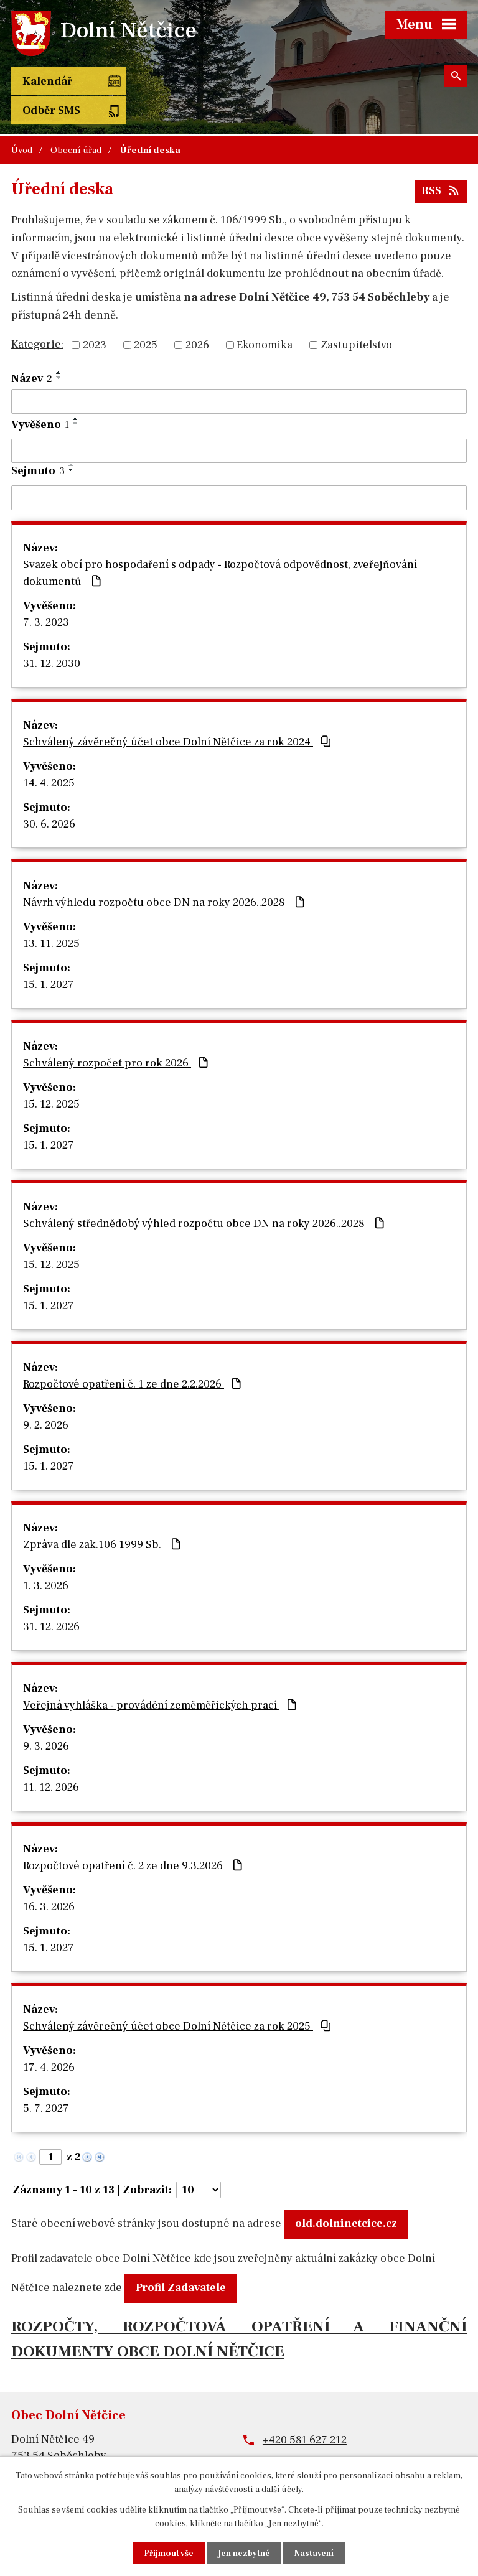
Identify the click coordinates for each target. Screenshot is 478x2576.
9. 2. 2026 (45, 1396)
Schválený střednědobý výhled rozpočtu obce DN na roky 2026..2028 (205, 1194)
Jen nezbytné (244, 2553)
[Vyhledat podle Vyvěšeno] (239, 421)
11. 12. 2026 (51, 1758)
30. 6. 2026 (49, 795)
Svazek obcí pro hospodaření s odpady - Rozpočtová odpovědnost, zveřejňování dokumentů (220, 543)
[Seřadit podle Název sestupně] (59, 348)
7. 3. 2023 (46, 593)
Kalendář (47, 81)
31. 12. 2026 (51, 1597)
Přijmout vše (168, 2553)
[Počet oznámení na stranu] (198, 2160)
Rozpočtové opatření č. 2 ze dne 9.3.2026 (134, 1836)
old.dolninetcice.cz (346, 2194)
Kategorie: (37, 315)
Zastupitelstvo (356, 316)
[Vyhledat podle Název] (239, 372)
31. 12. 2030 (51, 634)
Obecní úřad (75, 120)
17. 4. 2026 (49, 2038)
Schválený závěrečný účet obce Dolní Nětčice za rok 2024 (178, 713)
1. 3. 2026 (45, 1556)
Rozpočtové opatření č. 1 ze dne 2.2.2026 (133, 1355)
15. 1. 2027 (48, 955)
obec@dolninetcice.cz (318, 2434)
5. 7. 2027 (46, 2079)
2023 (94, 316)
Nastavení (315, 2553)
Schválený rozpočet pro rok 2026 (117, 1034)
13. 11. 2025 (51, 914)
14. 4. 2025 (49, 754)
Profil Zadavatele (181, 2258)
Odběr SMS (147, 81)
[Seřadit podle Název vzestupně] (59, 343)
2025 (145, 316)
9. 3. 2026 (46, 1717)
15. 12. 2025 (51, 1075)
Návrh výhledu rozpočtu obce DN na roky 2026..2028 (165, 873)
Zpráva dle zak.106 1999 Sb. (103, 1515)
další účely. (282, 2488)
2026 (197, 316)
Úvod (21, 120)
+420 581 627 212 (305, 2411)
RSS (441, 161)
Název (31, 349)
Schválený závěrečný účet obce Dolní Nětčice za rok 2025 (178, 1997)
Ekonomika (265, 316)
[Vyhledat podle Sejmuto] (239, 468)
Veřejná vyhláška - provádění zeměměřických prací (161, 1676)
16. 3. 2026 (49, 1877)
